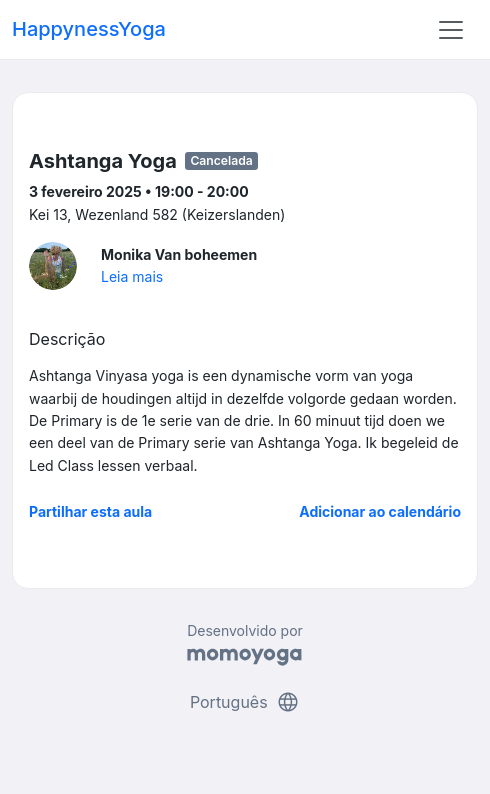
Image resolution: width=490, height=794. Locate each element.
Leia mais (132, 276)
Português (245, 702)
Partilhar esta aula (90, 511)
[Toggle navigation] (451, 30)
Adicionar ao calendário (380, 511)
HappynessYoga (89, 29)
